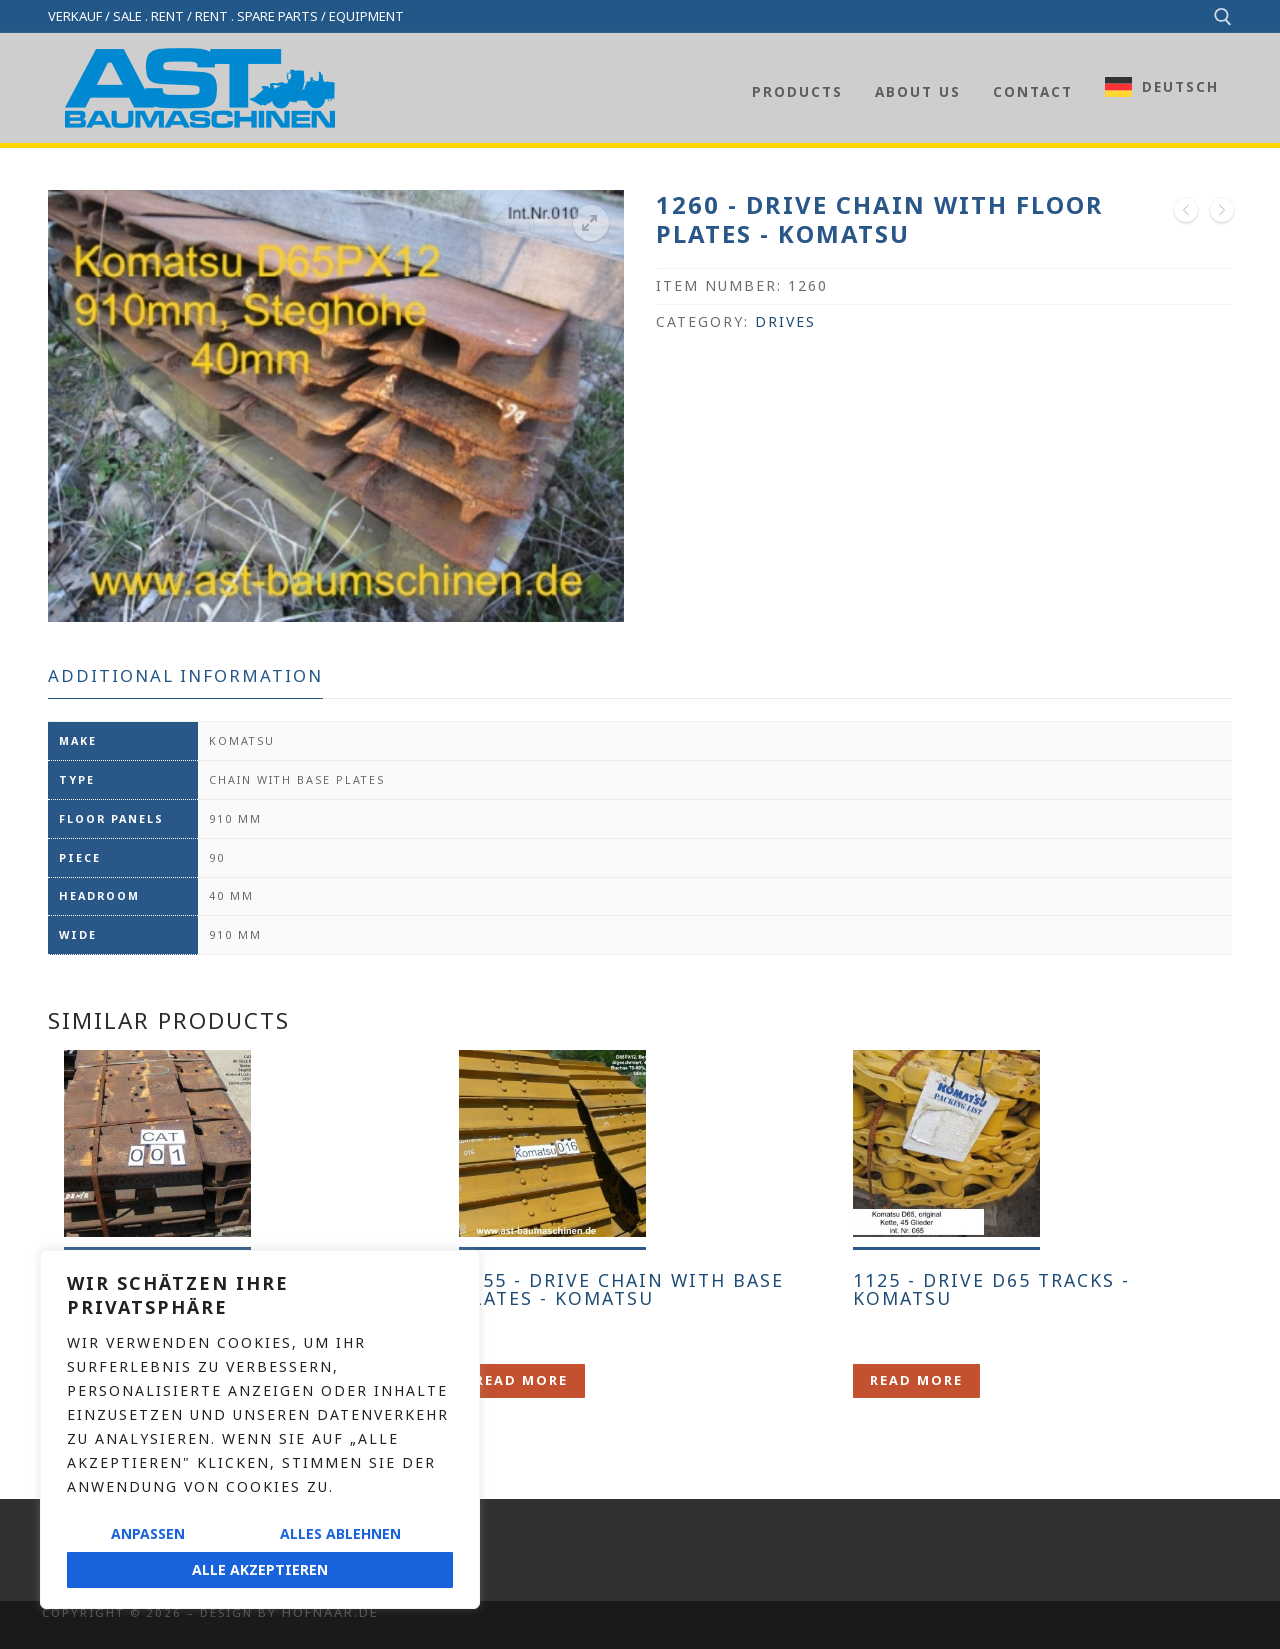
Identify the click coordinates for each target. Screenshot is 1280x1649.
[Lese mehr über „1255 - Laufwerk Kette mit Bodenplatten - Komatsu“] (522, 1380)
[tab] (185, 676)
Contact (73, 1518)
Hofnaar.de (330, 1612)
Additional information (185, 675)
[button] (591, 223)
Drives (785, 321)
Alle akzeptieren (260, 1569)
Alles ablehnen (340, 1533)
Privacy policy (97, 1581)
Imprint (70, 1549)
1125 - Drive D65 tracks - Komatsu (991, 1289)
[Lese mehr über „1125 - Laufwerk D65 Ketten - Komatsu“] (916, 1380)
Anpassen (148, 1533)
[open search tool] (1223, 17)
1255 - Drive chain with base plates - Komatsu (621, 1289)
